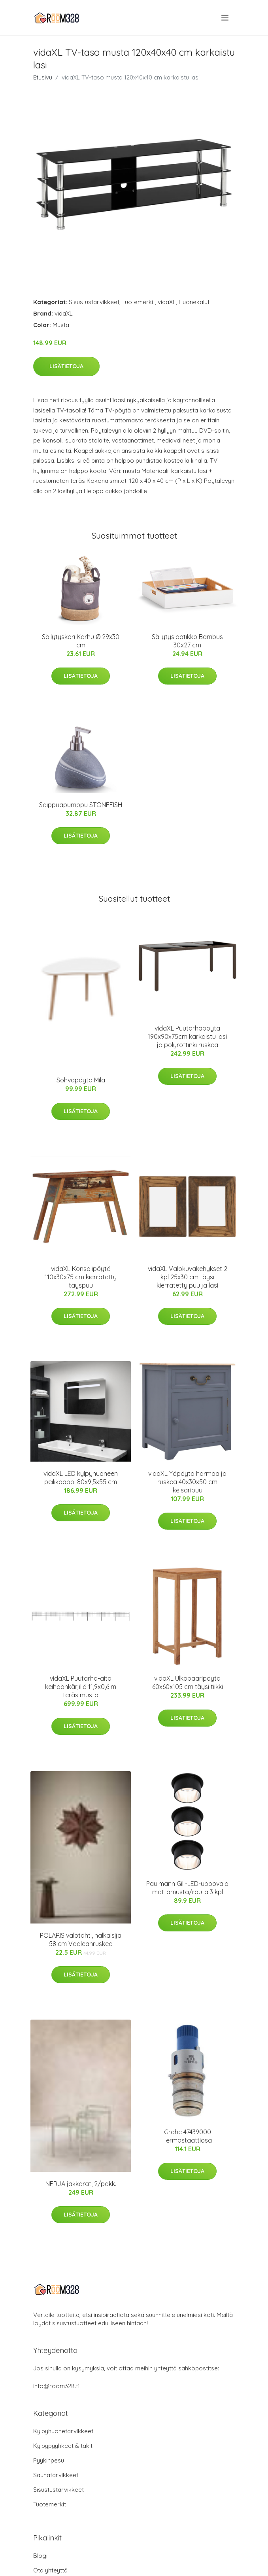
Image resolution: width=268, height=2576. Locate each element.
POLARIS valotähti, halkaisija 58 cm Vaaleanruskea (80, 1939)
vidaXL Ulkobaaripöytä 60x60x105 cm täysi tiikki (187, 1682)
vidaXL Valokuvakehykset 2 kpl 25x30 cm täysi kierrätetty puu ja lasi (187, 1277)
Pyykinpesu (48, 2460)
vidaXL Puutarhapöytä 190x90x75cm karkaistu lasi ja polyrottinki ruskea (187, 1036)
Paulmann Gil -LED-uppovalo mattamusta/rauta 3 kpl (187, 1888)
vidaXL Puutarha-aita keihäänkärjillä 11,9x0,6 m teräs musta (80, 1686)
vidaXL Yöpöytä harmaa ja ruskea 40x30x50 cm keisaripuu (187, 1482)
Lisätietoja (66, 366)
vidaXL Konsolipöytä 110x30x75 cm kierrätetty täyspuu (81, 1277)
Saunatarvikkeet (55, 2475)
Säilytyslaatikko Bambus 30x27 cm (187, 641)
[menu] (225, 18)
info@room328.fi (56, 2386)
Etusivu (42, 77)
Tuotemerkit (138, 302)
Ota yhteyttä (50, 2570)
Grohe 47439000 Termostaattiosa (187, 2136)
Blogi (40, 2555)
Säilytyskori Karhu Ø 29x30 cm (80, 641)
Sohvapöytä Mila (81, 1080)
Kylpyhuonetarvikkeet (63, 2431)
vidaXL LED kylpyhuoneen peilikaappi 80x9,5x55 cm (80, 1478)
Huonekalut (194, 302)
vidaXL (167, 302)
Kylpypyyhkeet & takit (62, 2445)
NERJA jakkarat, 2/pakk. (80, 2184)
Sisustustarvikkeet (94, 302)
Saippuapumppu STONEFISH (80, 805)
